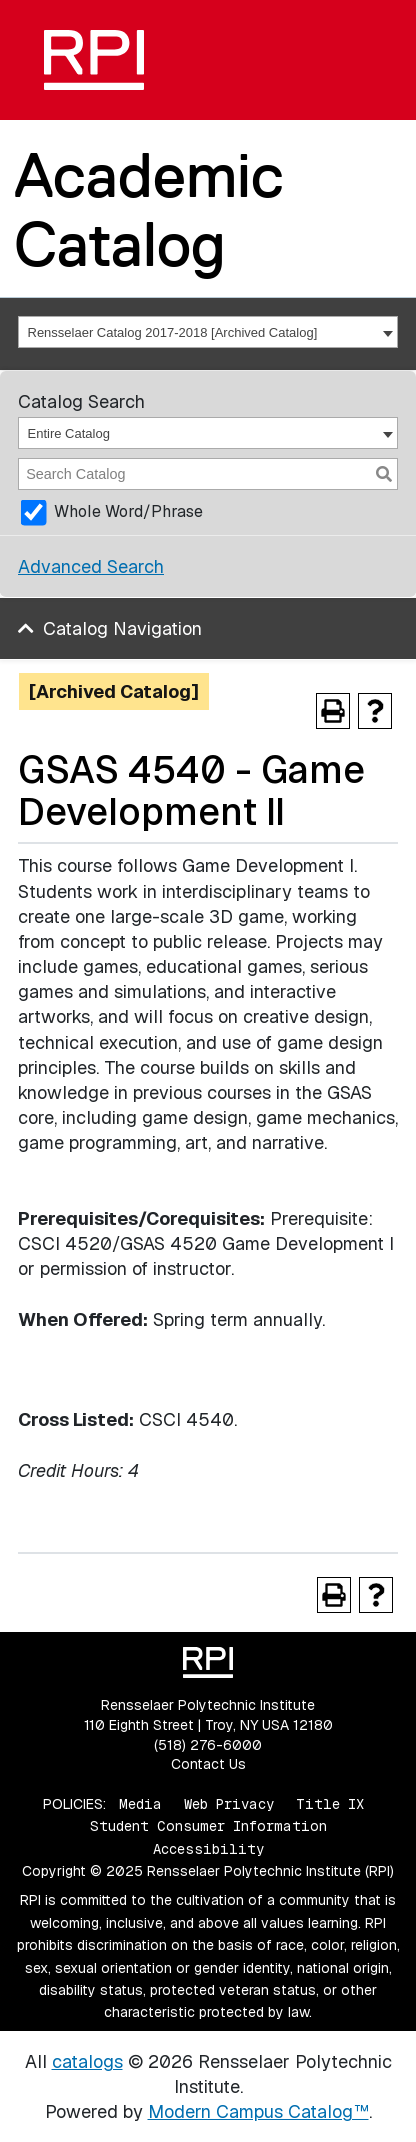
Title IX (330, 1804)
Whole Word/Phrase (128, 511)
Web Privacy (229, 1804)
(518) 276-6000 (208, 1745)
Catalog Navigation (122, 628)
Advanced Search (91, 566)
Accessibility (208, 1849)
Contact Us (208, 1764)
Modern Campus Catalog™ (258, 2111)
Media (140, 1804)
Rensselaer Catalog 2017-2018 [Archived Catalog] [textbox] (173, 332)
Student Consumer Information (208, 1826)
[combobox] (208, 332)
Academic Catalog (149, 209)
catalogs (87, 2061)
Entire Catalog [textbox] (69, 433)
